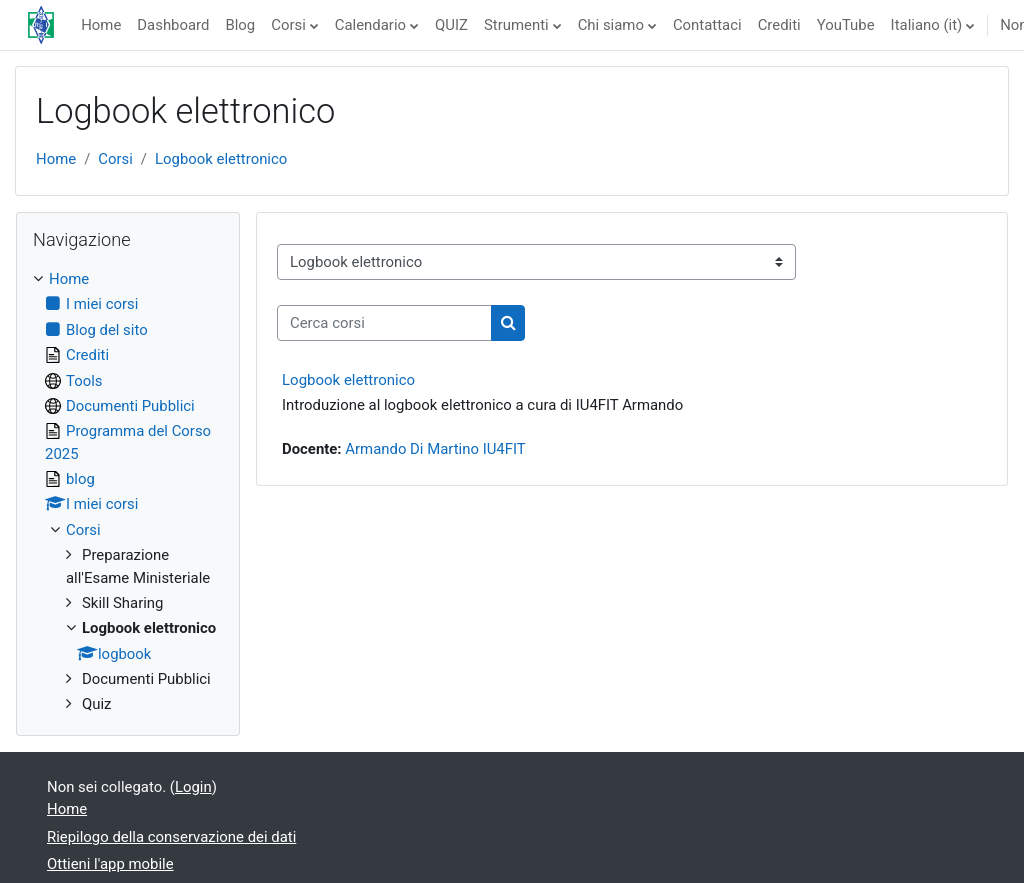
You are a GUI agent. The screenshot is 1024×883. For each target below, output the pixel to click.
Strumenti (516, 25)
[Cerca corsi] (384, 323)
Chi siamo (611, 25)
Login (193, 787)
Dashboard (173, 25)
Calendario (370, 25)
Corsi (288, 25)
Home (101, 25)
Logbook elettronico (221, 159)
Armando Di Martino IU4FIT (435, 449)
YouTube (846, 25)
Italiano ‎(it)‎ (927, 25)
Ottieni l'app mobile (110, 864)
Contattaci (707, 25)
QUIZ (451, 25)
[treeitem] (128, 492)
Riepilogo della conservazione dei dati (171, 837)
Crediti (779, 25)
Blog (240, 25)
